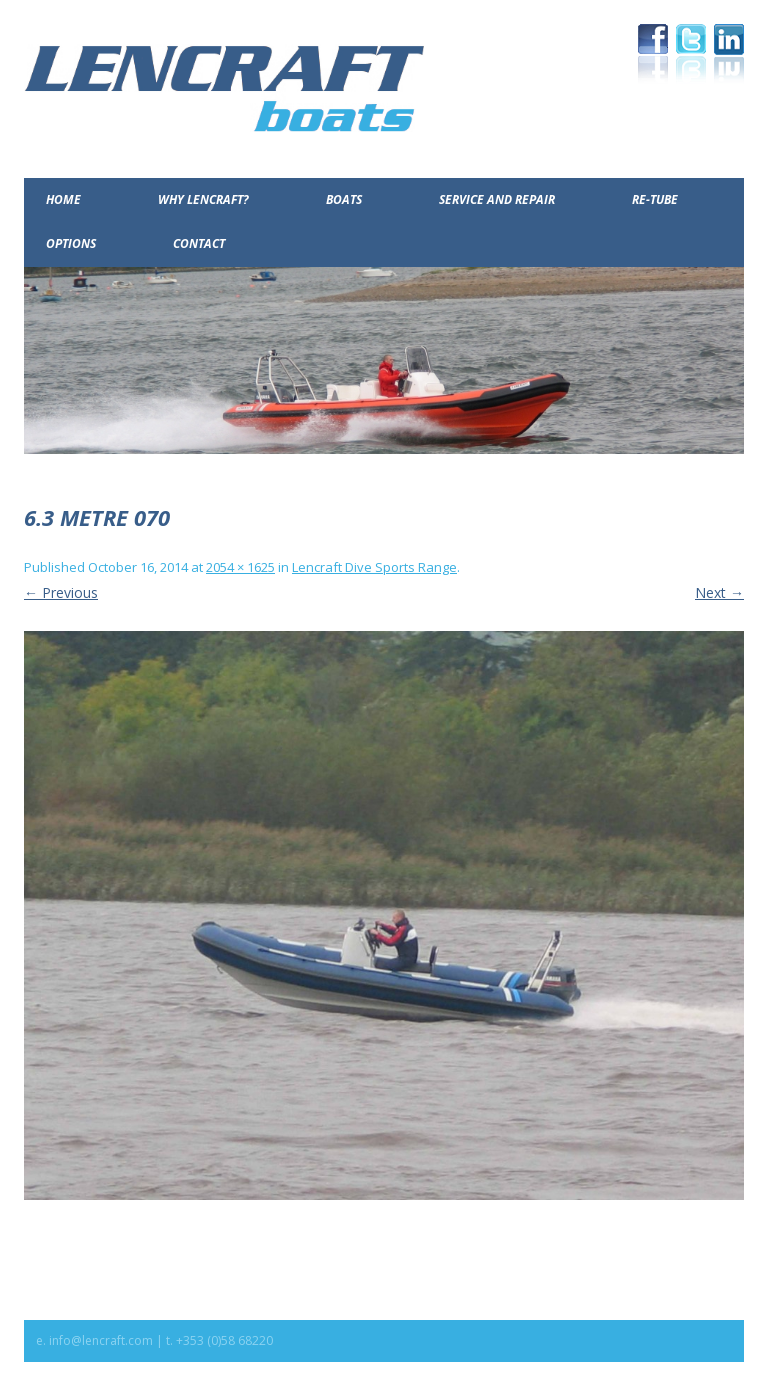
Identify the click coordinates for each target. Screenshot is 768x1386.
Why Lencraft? (203, 199)
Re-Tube (655, 199)
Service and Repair (497, 199)
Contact (199, 243)
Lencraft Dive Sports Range (374, 567)
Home (63, 199)
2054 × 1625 (240, 567)
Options (71, 243)
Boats (344, 199)
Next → (719, 592)
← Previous (61, 592)
